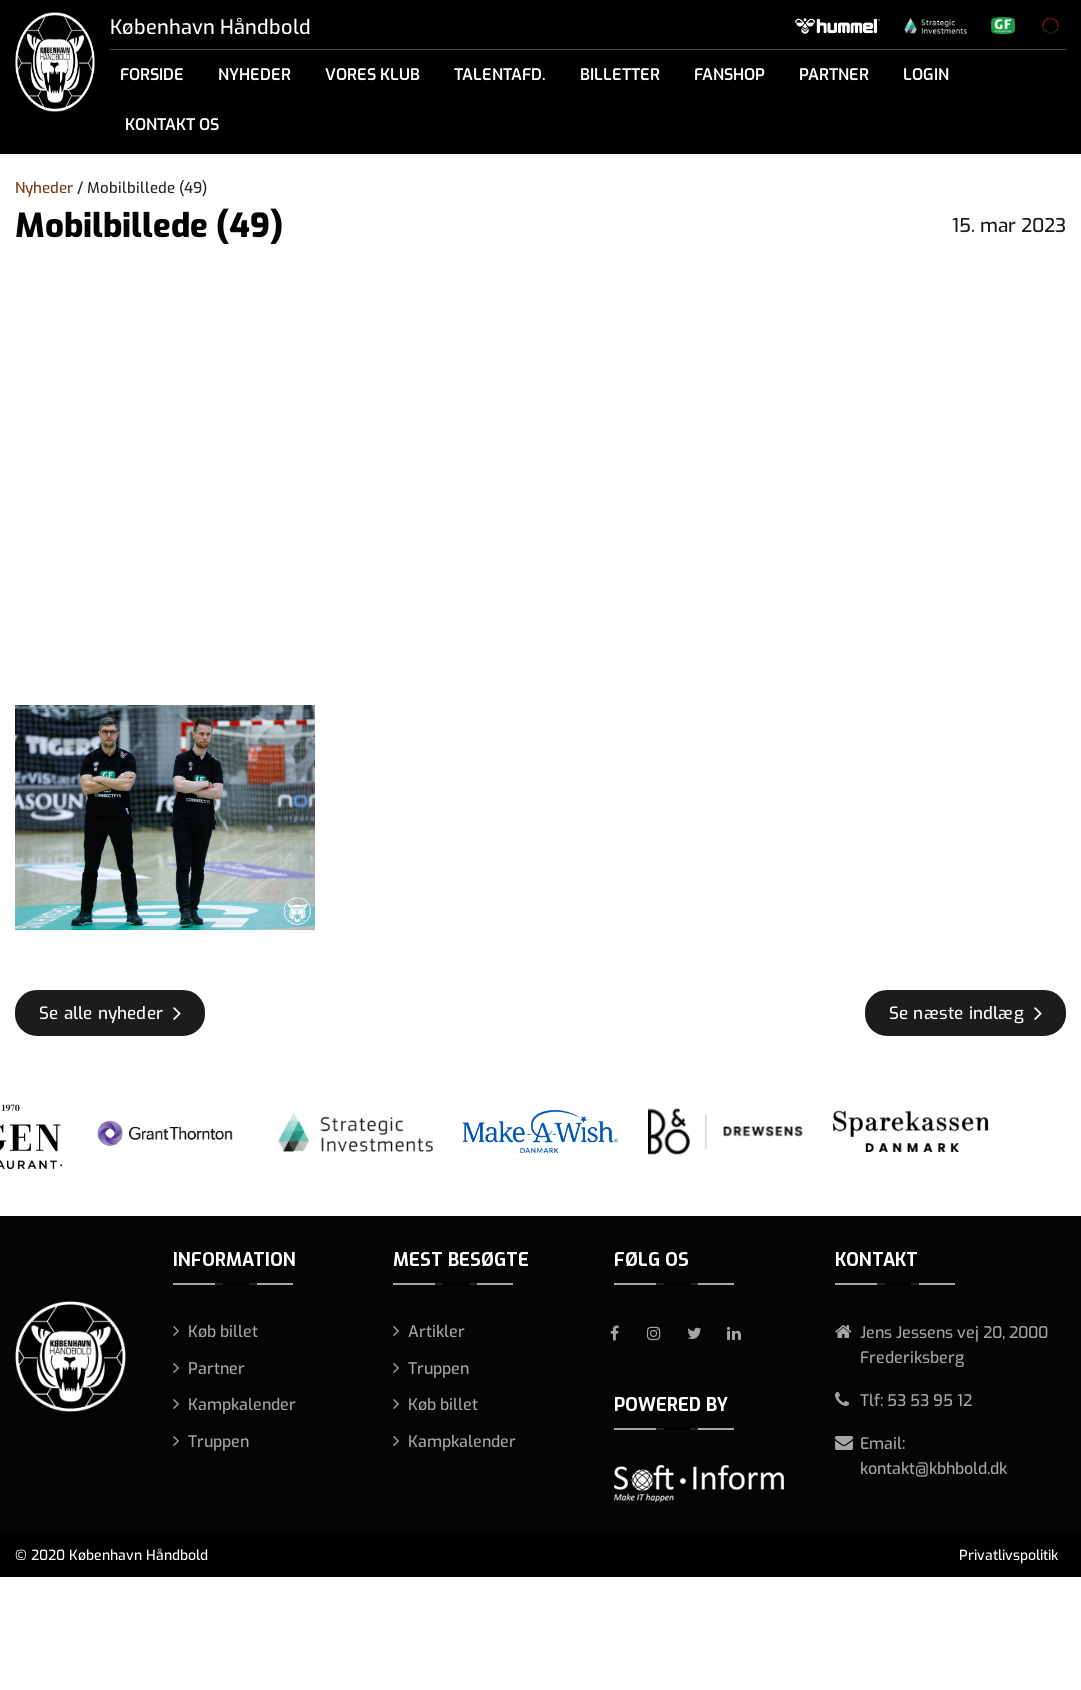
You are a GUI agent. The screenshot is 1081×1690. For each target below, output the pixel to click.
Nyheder (254, 74)
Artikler (436, 1331)
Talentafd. (500, 74)
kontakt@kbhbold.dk (933, 1468)
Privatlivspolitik (1008, 1555)
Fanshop (729, 74)
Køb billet (223, 1331)
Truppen (218, 1441)
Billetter (620, 74)
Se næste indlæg (956, 1013)
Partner (834, 74)
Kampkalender (242, 1404)
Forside (152, 74)
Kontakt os (172, 124)
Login (926, 74)
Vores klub (372, 74)
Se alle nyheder (101, 1013)
